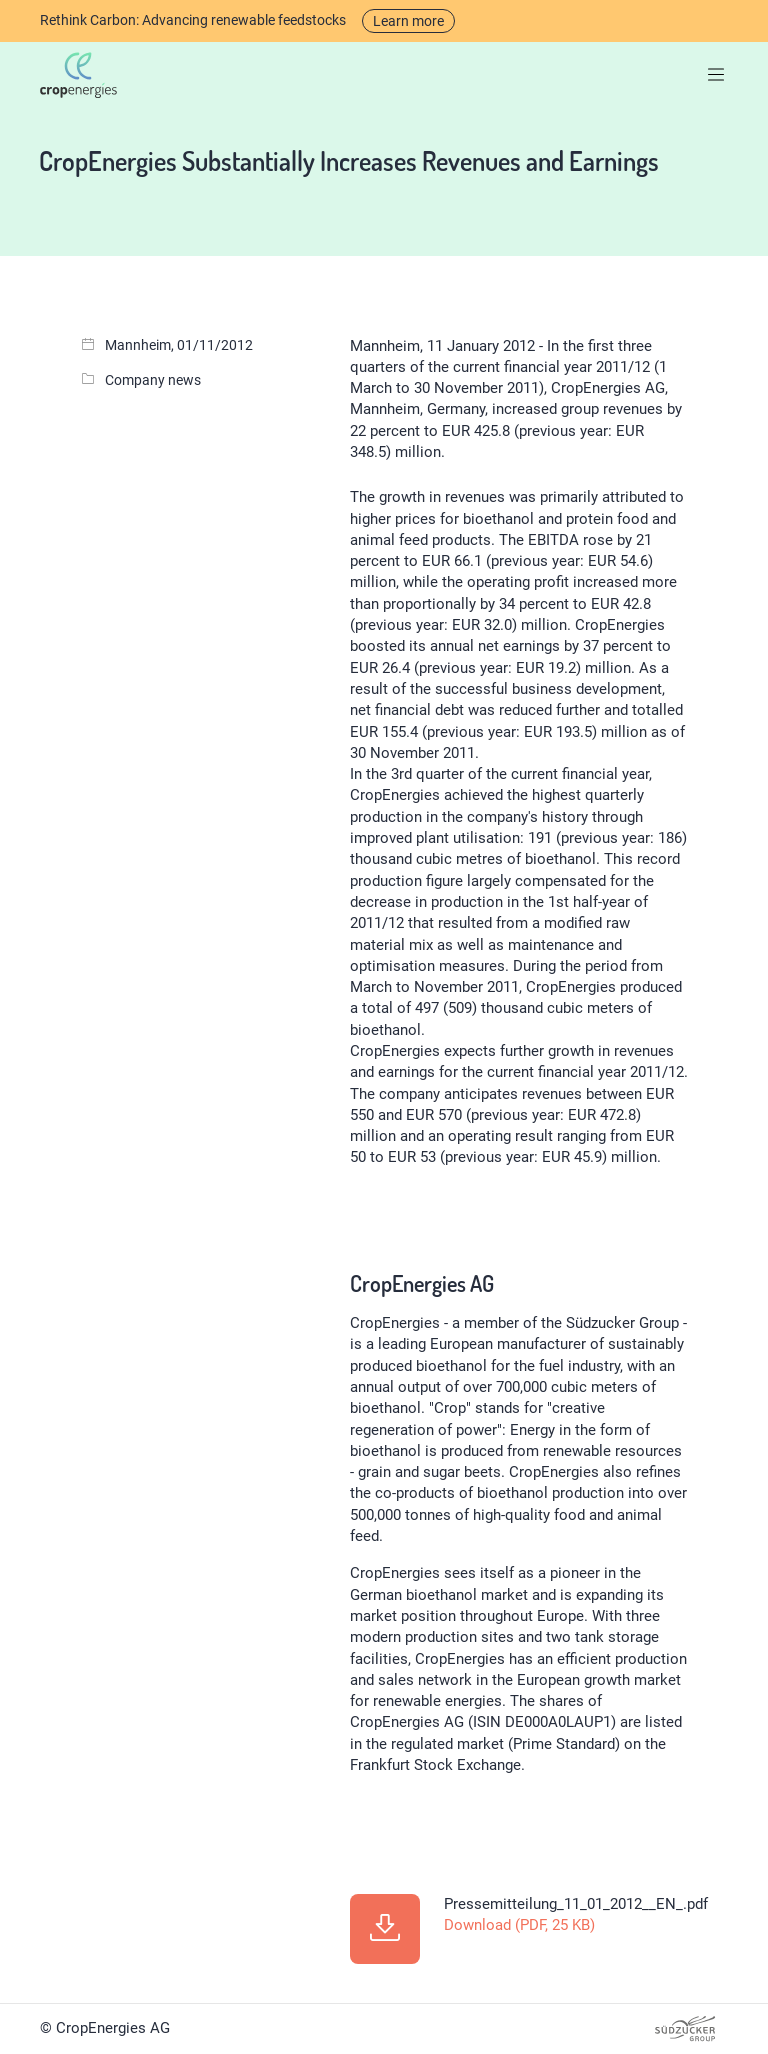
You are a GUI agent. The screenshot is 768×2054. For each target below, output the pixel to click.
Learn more (408, 21)
